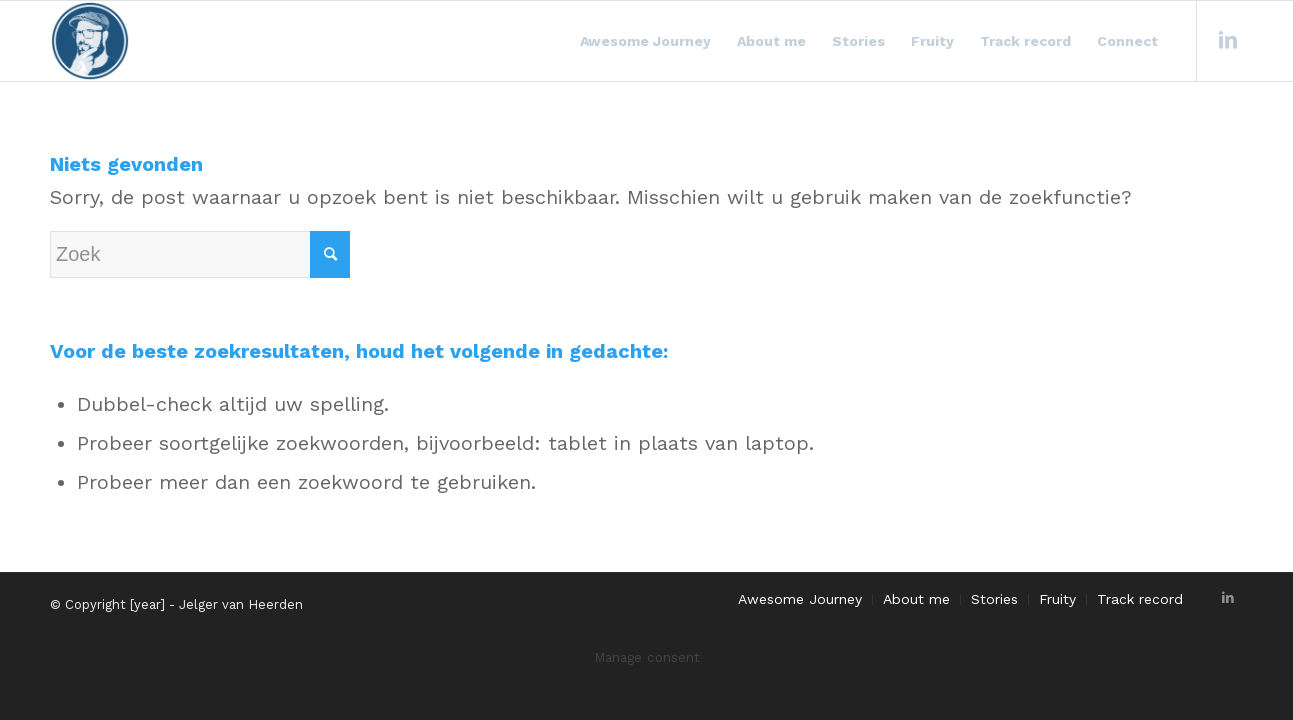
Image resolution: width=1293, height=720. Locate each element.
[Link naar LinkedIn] (1228, 40)
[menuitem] (645, 41)
